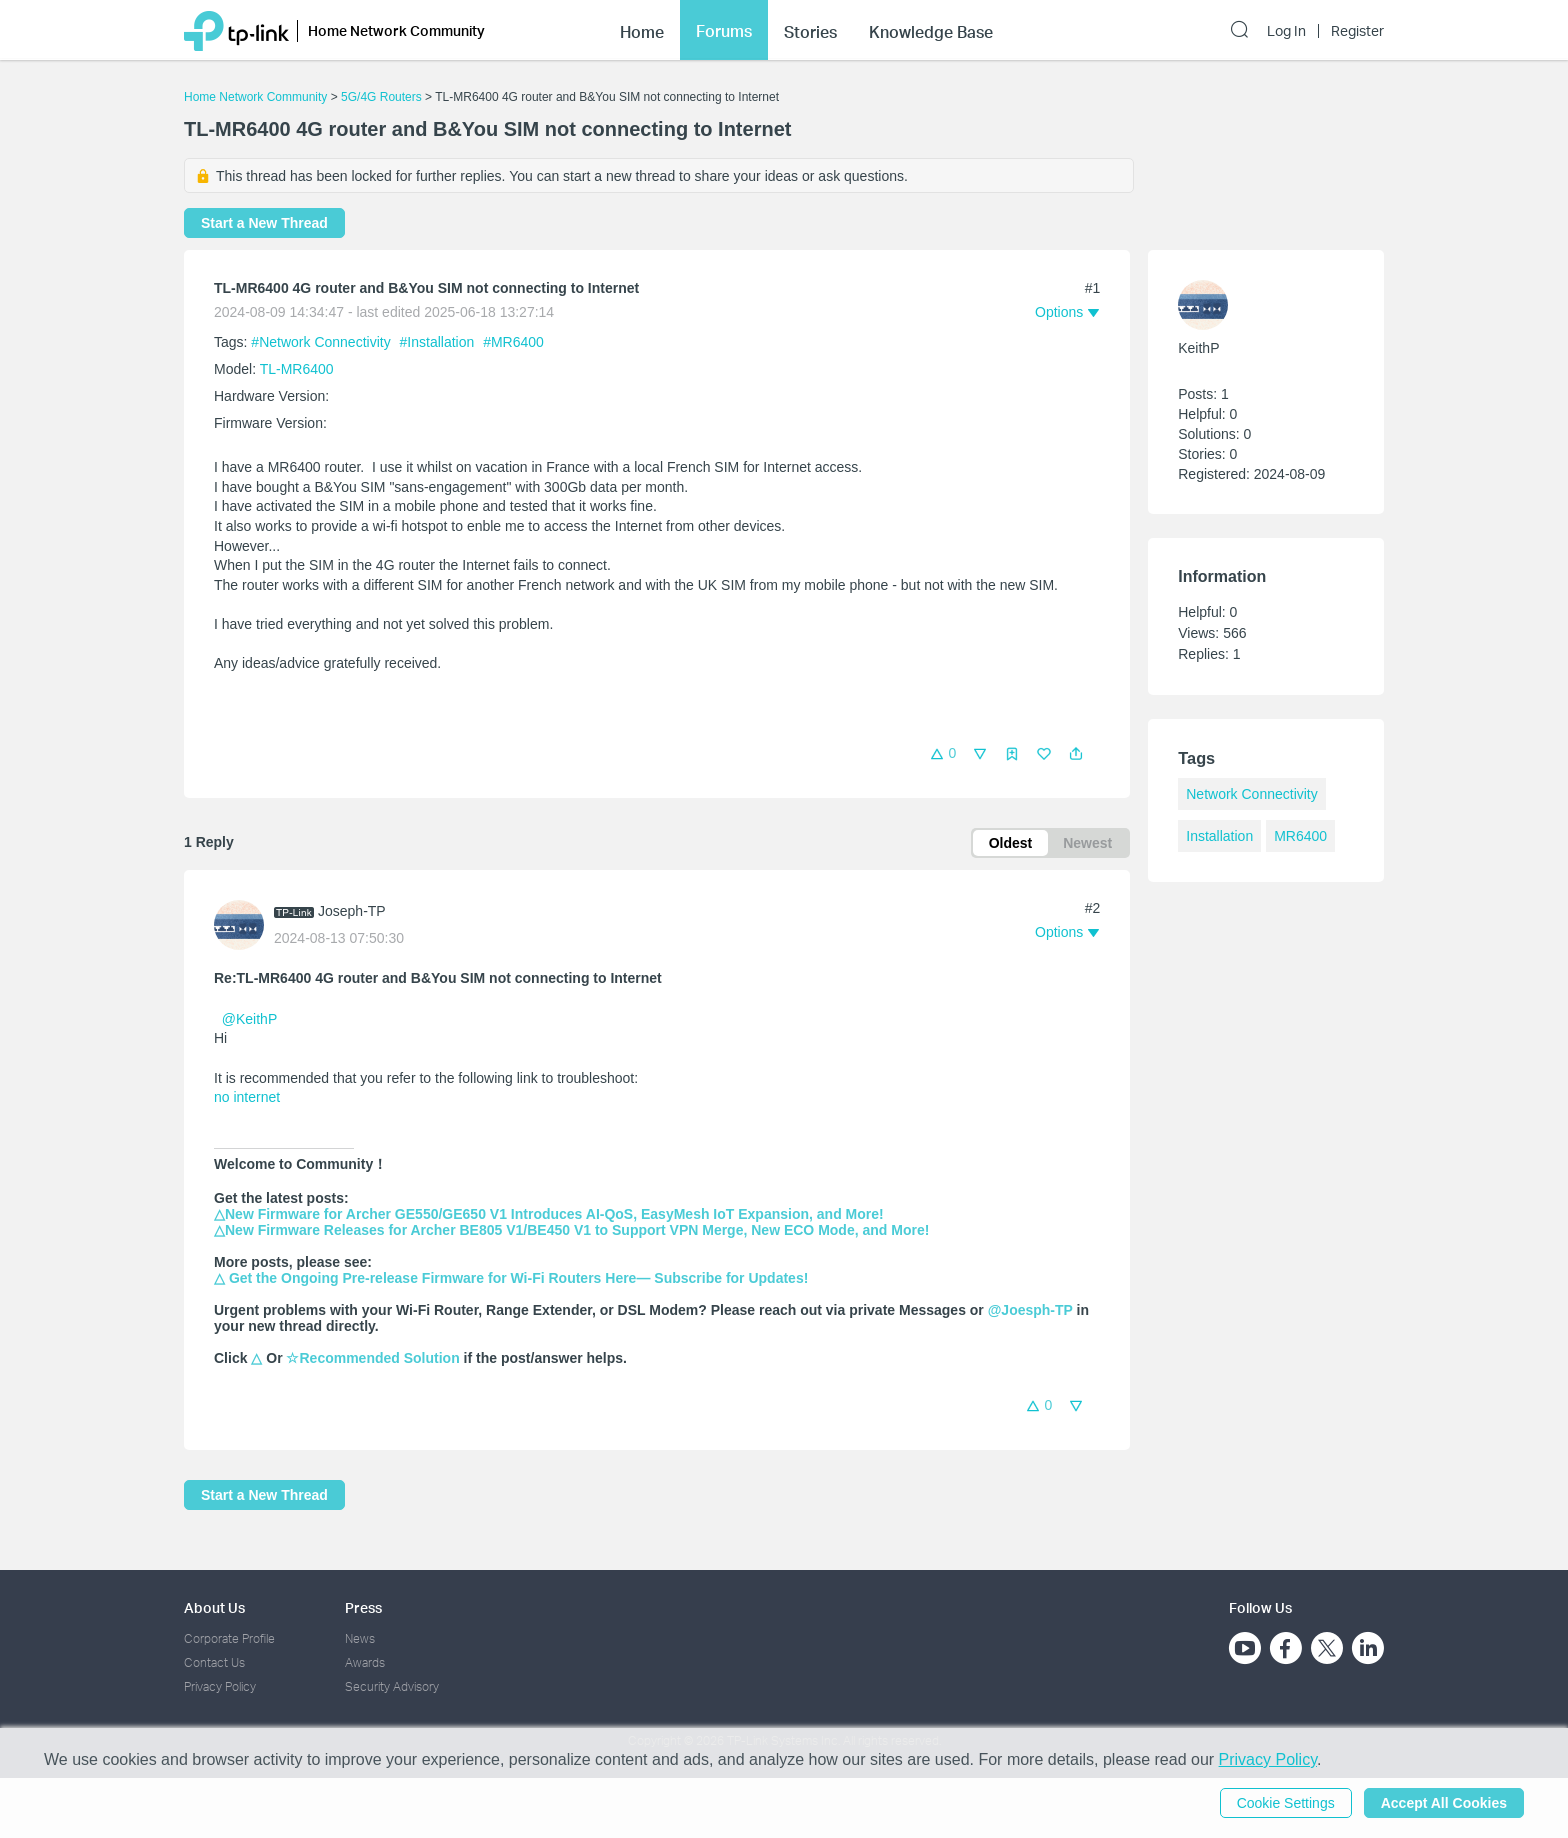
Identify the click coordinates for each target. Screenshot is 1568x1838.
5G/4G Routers (381, 97)
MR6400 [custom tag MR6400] (1300, 836)
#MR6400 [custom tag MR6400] (513, 342)
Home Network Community (255, 97)
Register (1357, 31)
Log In (1286, 31)
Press (363, 1607)
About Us (214, 1607)
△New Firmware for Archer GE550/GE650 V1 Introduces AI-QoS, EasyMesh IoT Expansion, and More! (549, 1214)
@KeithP (249, 1019)
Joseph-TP (352, 911)
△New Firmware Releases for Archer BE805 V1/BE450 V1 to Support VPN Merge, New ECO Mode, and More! (571, 1230)
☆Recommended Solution (372, 1358)
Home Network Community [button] (396, 30)
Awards (365, 1662)
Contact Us (214, 1662)
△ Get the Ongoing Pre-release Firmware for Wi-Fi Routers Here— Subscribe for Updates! (511, 1278)
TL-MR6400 (297, 369)
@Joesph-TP (1030, 1310)
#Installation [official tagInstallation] (439, 342)
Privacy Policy (220, 1686)
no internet (247, 1097)
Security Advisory (392, 1686)
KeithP (1198, 348)
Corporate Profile (229, 1638)
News (360, 1638)
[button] (1076, 754)
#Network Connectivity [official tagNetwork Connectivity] (322, 342)
